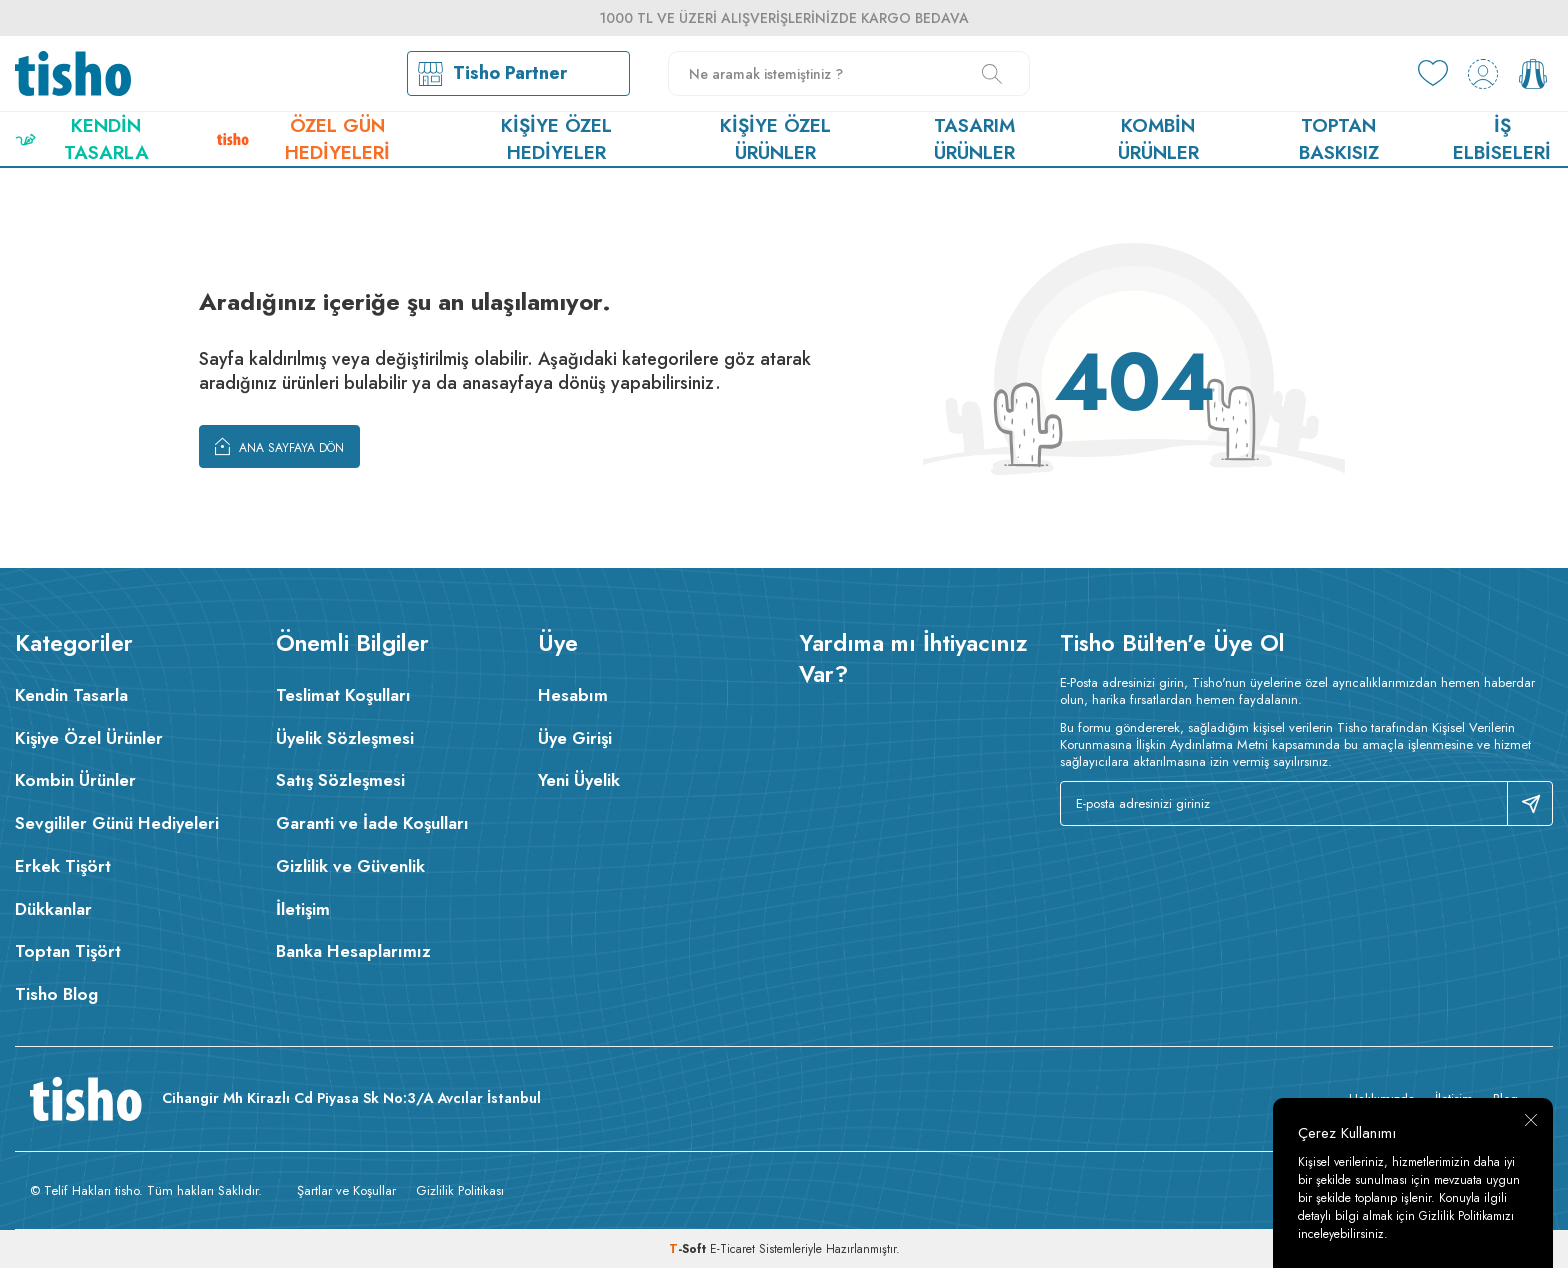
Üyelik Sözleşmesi (345, 738)
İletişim (303, 909)
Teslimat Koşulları (343, 695)
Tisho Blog (56, 994)
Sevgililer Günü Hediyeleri (117, 823)
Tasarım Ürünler (974, 139)
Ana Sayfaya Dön (279, 446)
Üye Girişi (575, 738)
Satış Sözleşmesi (340, 780)
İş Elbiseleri (1502, 139)
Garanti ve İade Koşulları (372, 823)
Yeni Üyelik (579, 780)
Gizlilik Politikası (460, 1190)
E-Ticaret (732, 1249)
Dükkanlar (53, 909)
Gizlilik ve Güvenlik (350, 866)
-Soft (689, 1249)
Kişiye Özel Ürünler (775, 139)
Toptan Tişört (68, 951)
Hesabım (573, 695)
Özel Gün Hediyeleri (303, 139)
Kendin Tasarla (82, 139)
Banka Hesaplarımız (353, 951)
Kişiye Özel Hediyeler (556, 139)
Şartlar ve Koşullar (346, 1190)
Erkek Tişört (63, 866)
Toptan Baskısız (1339, 139)
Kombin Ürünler (1158, 139)
